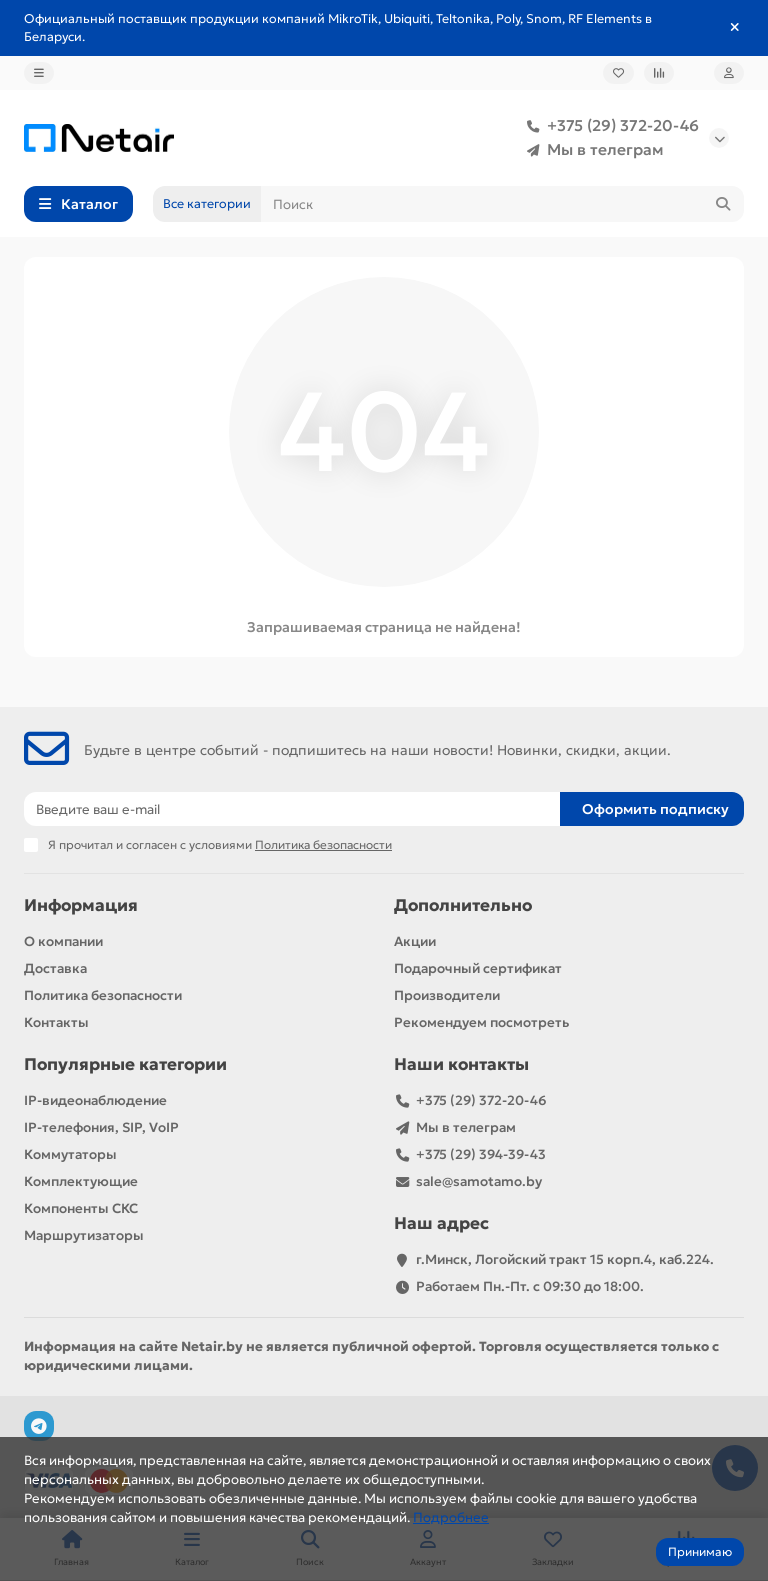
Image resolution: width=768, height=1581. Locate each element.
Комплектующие (81, 1181)
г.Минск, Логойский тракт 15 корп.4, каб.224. (565, 1259)
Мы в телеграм (591, 150)
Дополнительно (463, 905)
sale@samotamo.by (479, 1181)
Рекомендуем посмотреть (481, 1022)
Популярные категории (125, 1064)
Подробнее (451, 1517)
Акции (415, 941)
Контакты (56, 1022)
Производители (447, 995)
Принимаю (700, 1551)
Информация (81, 905)
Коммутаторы (70, 1154)
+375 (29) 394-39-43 (481, 1154)
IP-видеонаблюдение (95, 1100)
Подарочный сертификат (478, 968)
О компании (63, 941)
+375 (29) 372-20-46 (609, 126)
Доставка (55, 968)
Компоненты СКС (81, 1208)
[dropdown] (39, 73)
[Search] (502, 204)
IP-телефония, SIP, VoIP (101, 1127)
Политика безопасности (103, 995)
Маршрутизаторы (84, 1235)
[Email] (292, 809)
